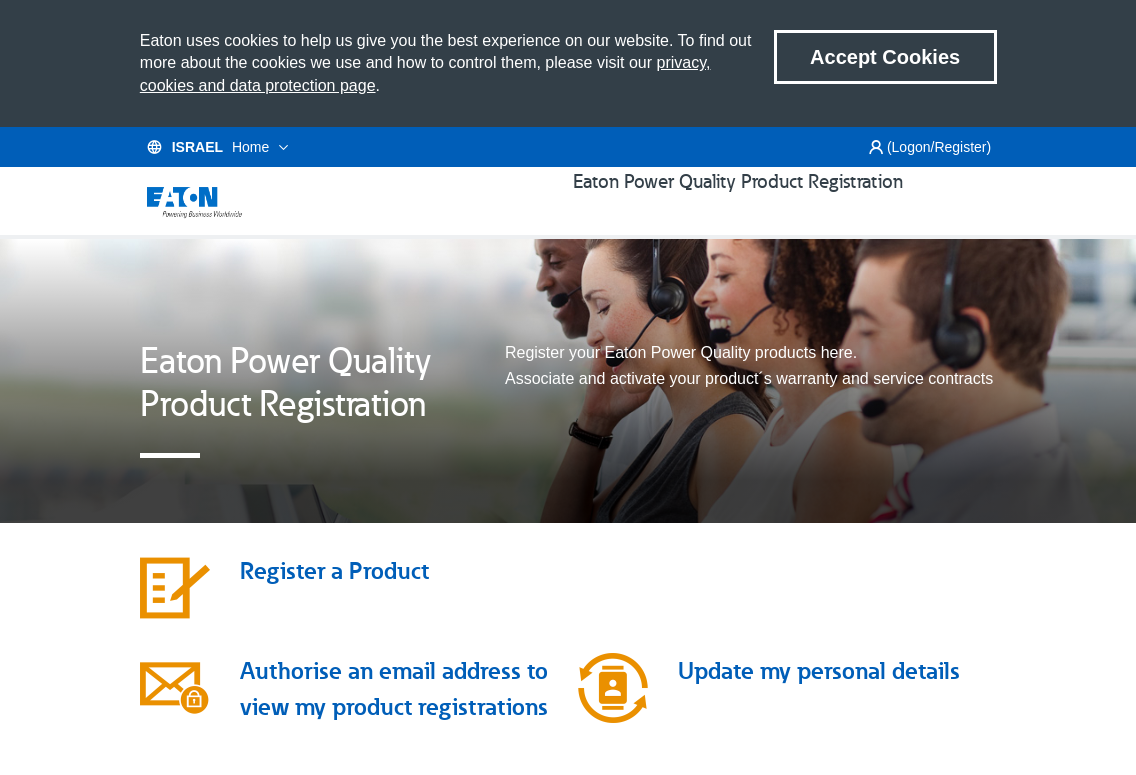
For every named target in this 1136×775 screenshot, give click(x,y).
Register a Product (334, 598)
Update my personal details (819, 698)
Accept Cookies (885, 57)
